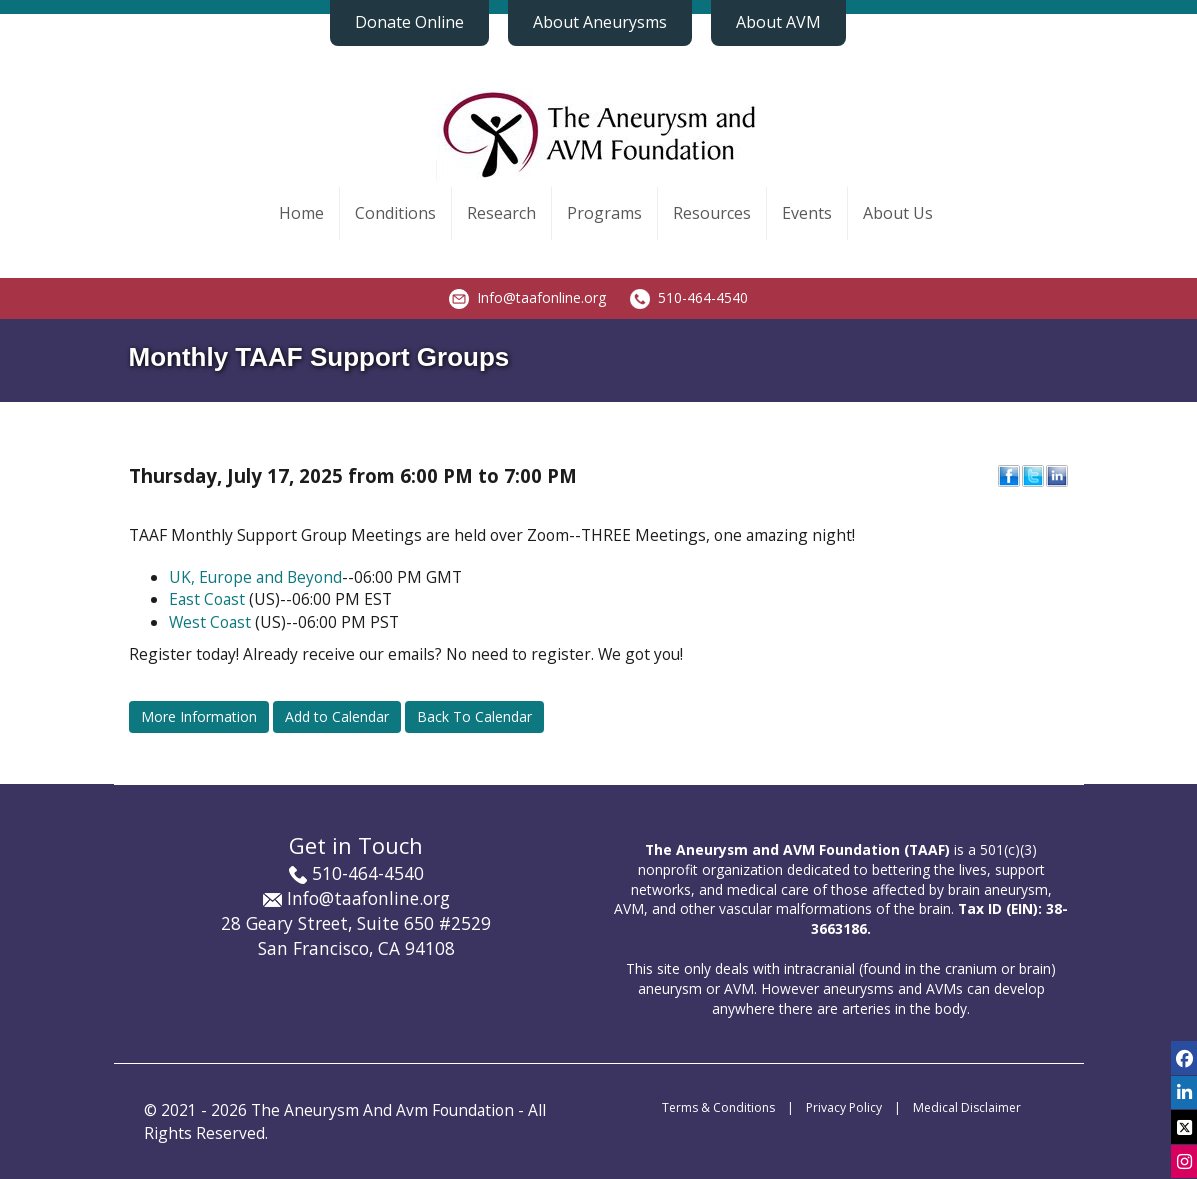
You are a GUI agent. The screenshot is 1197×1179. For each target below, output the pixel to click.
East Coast (207, 599)
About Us (898, 213)
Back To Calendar (474, 716)
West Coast (210, 622)
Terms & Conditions (718, 1107)
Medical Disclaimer (967, 1107)
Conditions (395, 213)
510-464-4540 (703, 297)
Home (301, 213)
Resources (712, 213)
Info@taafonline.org (541, 297)
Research (501, 213)
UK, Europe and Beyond (255, 577)
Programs (604, 213)
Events (807, 213)
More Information (199, 716)
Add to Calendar (337, 716)
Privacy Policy (844, 1107)
